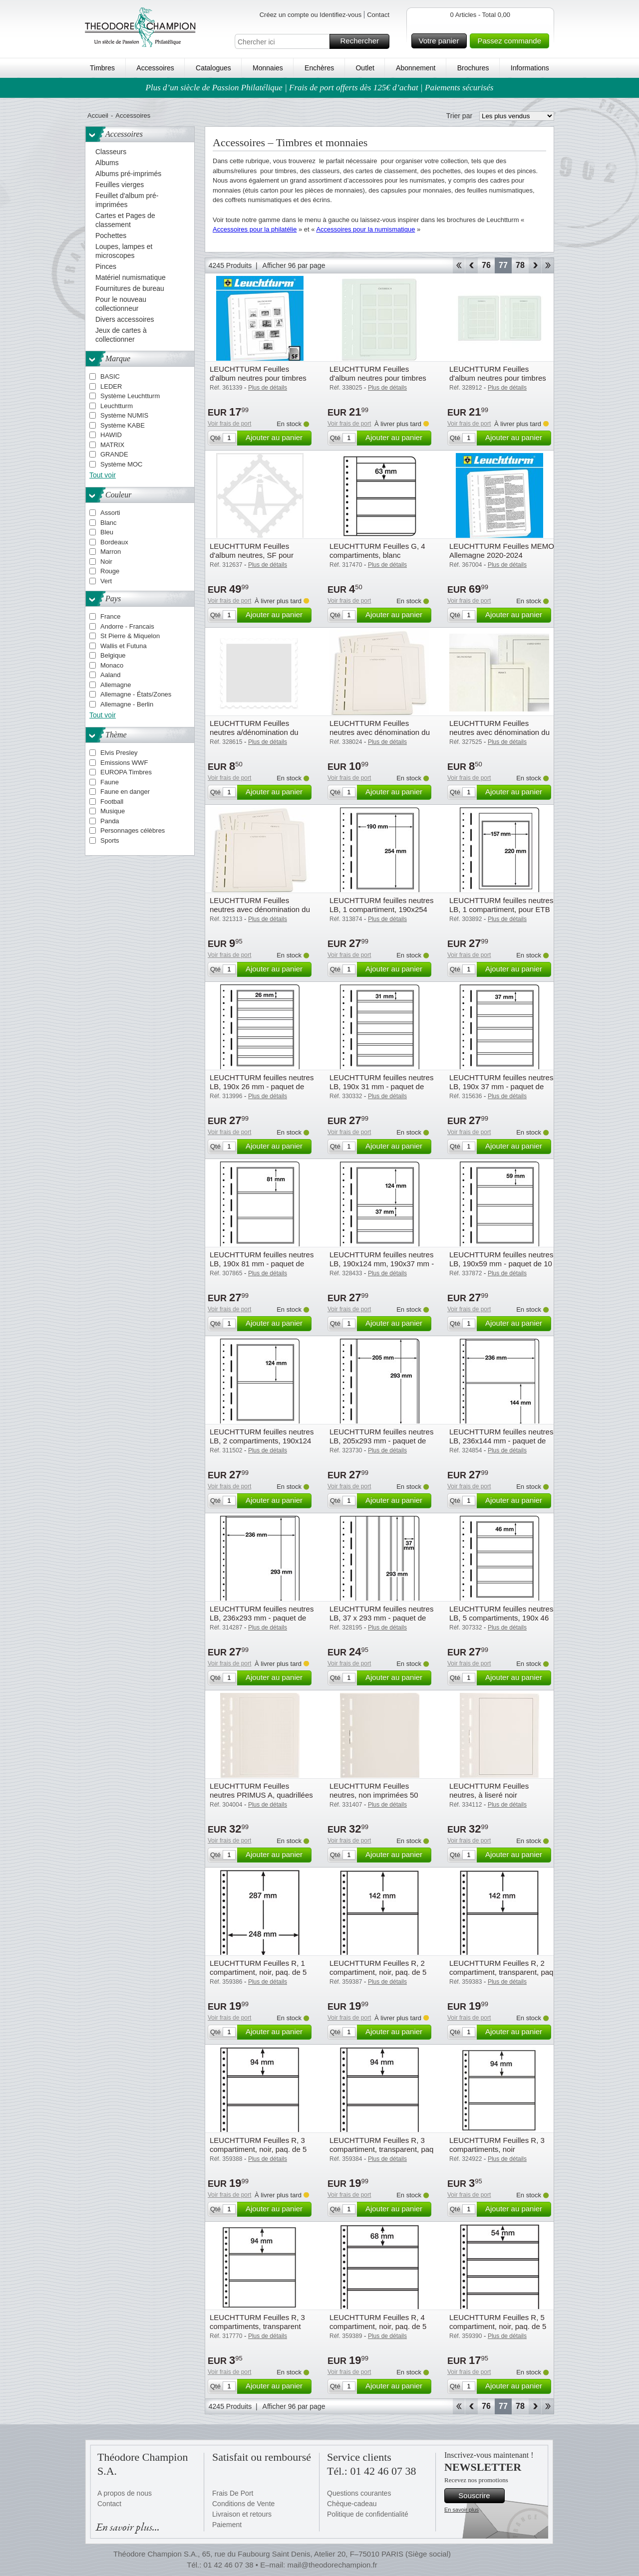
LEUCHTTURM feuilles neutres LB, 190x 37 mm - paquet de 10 (501, 1086)
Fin (548, 265)
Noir (106, 561)
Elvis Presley (118, 752)
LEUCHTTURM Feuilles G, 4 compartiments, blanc (377, 550)
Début (458, 265)
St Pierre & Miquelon (130, 636)
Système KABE (122, 425)
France (110, 616)
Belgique (113, 655)
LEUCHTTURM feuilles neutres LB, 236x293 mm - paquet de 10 (262, 1618)
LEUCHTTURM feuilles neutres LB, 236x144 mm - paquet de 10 (501, 1440)
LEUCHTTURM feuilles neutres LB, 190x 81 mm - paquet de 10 (262, 1263)
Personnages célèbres (132, 830)
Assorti (110, 512)
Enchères (319, 68)
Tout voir (102, 475)
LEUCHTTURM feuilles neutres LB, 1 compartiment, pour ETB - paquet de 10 (501, 909)
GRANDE (114, 454)
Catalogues (213, 68)
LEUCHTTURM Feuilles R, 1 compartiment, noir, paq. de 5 (258, 1967)
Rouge (109, 571)
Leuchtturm (116, 406)
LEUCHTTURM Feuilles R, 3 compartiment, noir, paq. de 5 (258, 2144)
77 (503, 265)
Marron (110, 551)
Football (111, 801)
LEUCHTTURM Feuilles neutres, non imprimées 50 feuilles (373, 1795)
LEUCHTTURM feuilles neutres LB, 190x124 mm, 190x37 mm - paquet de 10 (381, 1263)
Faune (109, 782)
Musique (112, 811)
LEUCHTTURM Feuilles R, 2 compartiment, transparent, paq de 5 (501, 1972)
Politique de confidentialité (367, 2514)
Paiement (227, 2525)
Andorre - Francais (127, 626)
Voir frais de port (229, 423)
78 (520, 265)
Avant (535, 265)
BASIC (110, 376)
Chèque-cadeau (352, 2504)
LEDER (111, 386)
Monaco (111, 665)
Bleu (106, 532)
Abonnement (415, 68)
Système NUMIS (124, 415)
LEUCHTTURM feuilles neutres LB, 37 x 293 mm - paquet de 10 (381, 1618)
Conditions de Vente (243, 2504)
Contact (378, 14)
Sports (109, 840)
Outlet (364, 68)
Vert (106, 581)
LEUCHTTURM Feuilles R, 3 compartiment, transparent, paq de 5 (381, 2149)
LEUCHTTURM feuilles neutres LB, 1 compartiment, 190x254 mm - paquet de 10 (381, 909)
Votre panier (441, 40)
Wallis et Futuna (123, 646)
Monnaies (268, 68)
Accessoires (155, 68)
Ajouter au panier (277, 438)
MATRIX (112, 445)
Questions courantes (359, 2493)
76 (486, 265)
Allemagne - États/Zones (135, 694)
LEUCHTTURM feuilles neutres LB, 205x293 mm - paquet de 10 (381, 1440)
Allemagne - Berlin (126, 704)
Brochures (473, 68)
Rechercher (363, 41)
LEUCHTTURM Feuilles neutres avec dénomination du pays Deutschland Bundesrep (379, 732)
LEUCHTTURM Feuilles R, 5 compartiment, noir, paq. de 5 (497, 2322)
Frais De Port (232, 2493)
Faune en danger (125, 791)
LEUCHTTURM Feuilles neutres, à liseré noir (489, 1790)
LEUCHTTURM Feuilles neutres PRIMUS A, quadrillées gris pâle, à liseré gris (261, 1795)
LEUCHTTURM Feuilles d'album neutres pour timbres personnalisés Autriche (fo (377, 378)
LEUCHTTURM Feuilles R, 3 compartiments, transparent (257, 2322)
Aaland (110, 675)
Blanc (108, 522)
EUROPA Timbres (126, 772)
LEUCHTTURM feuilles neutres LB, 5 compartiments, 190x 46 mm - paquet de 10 (501, 1618)
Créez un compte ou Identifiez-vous (311, 14)
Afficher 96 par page (294, 265)
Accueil (97, 115)
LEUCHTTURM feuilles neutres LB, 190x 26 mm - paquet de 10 (262, 1086)
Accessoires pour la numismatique (365, 229)
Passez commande (511, 40)
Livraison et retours (242, 2514)
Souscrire (480, 2495)
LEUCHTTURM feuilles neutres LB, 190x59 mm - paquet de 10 (501, 1259)
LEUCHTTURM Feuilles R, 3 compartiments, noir (497, 2144)
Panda (109, 821)
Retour (471, 265)
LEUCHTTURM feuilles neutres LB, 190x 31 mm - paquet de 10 (381, 1086)
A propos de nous (124, 2493)
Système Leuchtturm (130, 396)
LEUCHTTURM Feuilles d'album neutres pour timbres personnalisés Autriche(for (497, 378)
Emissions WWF (124, 762)
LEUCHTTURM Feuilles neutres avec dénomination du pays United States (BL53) (260, 909)
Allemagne (115, 685)
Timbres (102, 68)
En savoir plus (461, 2510)
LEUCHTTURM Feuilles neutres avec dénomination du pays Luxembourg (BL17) (499, 732)
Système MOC (121, 464)
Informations (530, 68)
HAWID (111, 435)
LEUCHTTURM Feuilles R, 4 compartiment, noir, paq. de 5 (377, 2322)
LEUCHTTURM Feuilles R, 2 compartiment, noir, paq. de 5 (377, 1967)
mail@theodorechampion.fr (332, 2565)
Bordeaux (114, 542)
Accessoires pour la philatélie (255, 229)
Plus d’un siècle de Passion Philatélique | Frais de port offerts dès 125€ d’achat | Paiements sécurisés (320, 87)
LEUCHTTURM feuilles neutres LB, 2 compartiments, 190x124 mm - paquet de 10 (262, 1440)
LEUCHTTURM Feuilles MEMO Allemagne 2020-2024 (501, 550)
